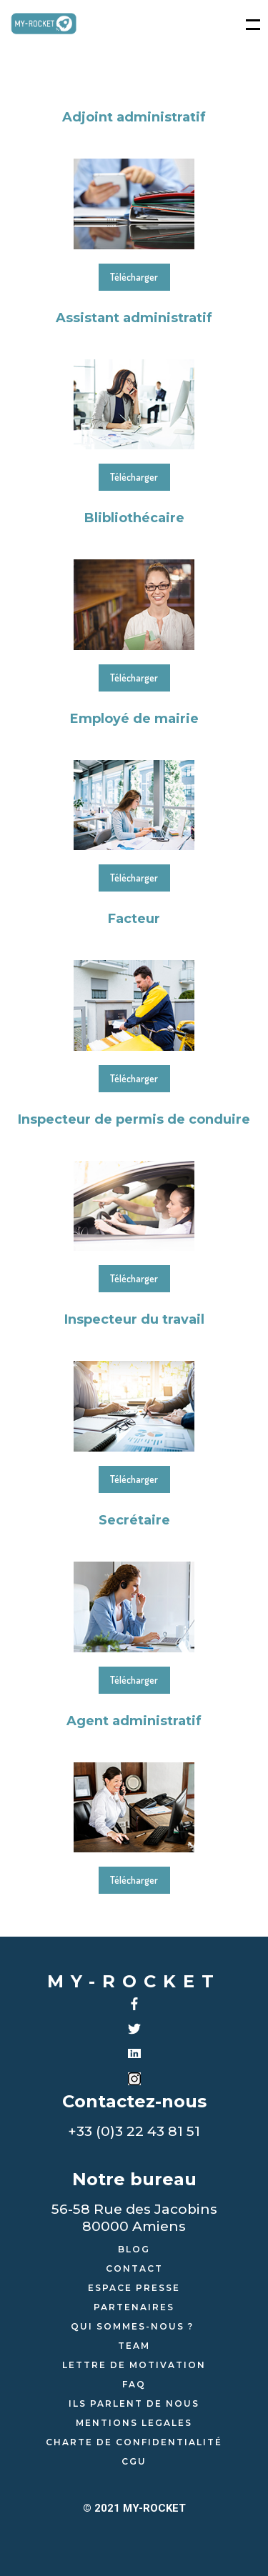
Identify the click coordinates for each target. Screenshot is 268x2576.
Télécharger (134, 277)
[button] (246, 23)
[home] (43, 24)
